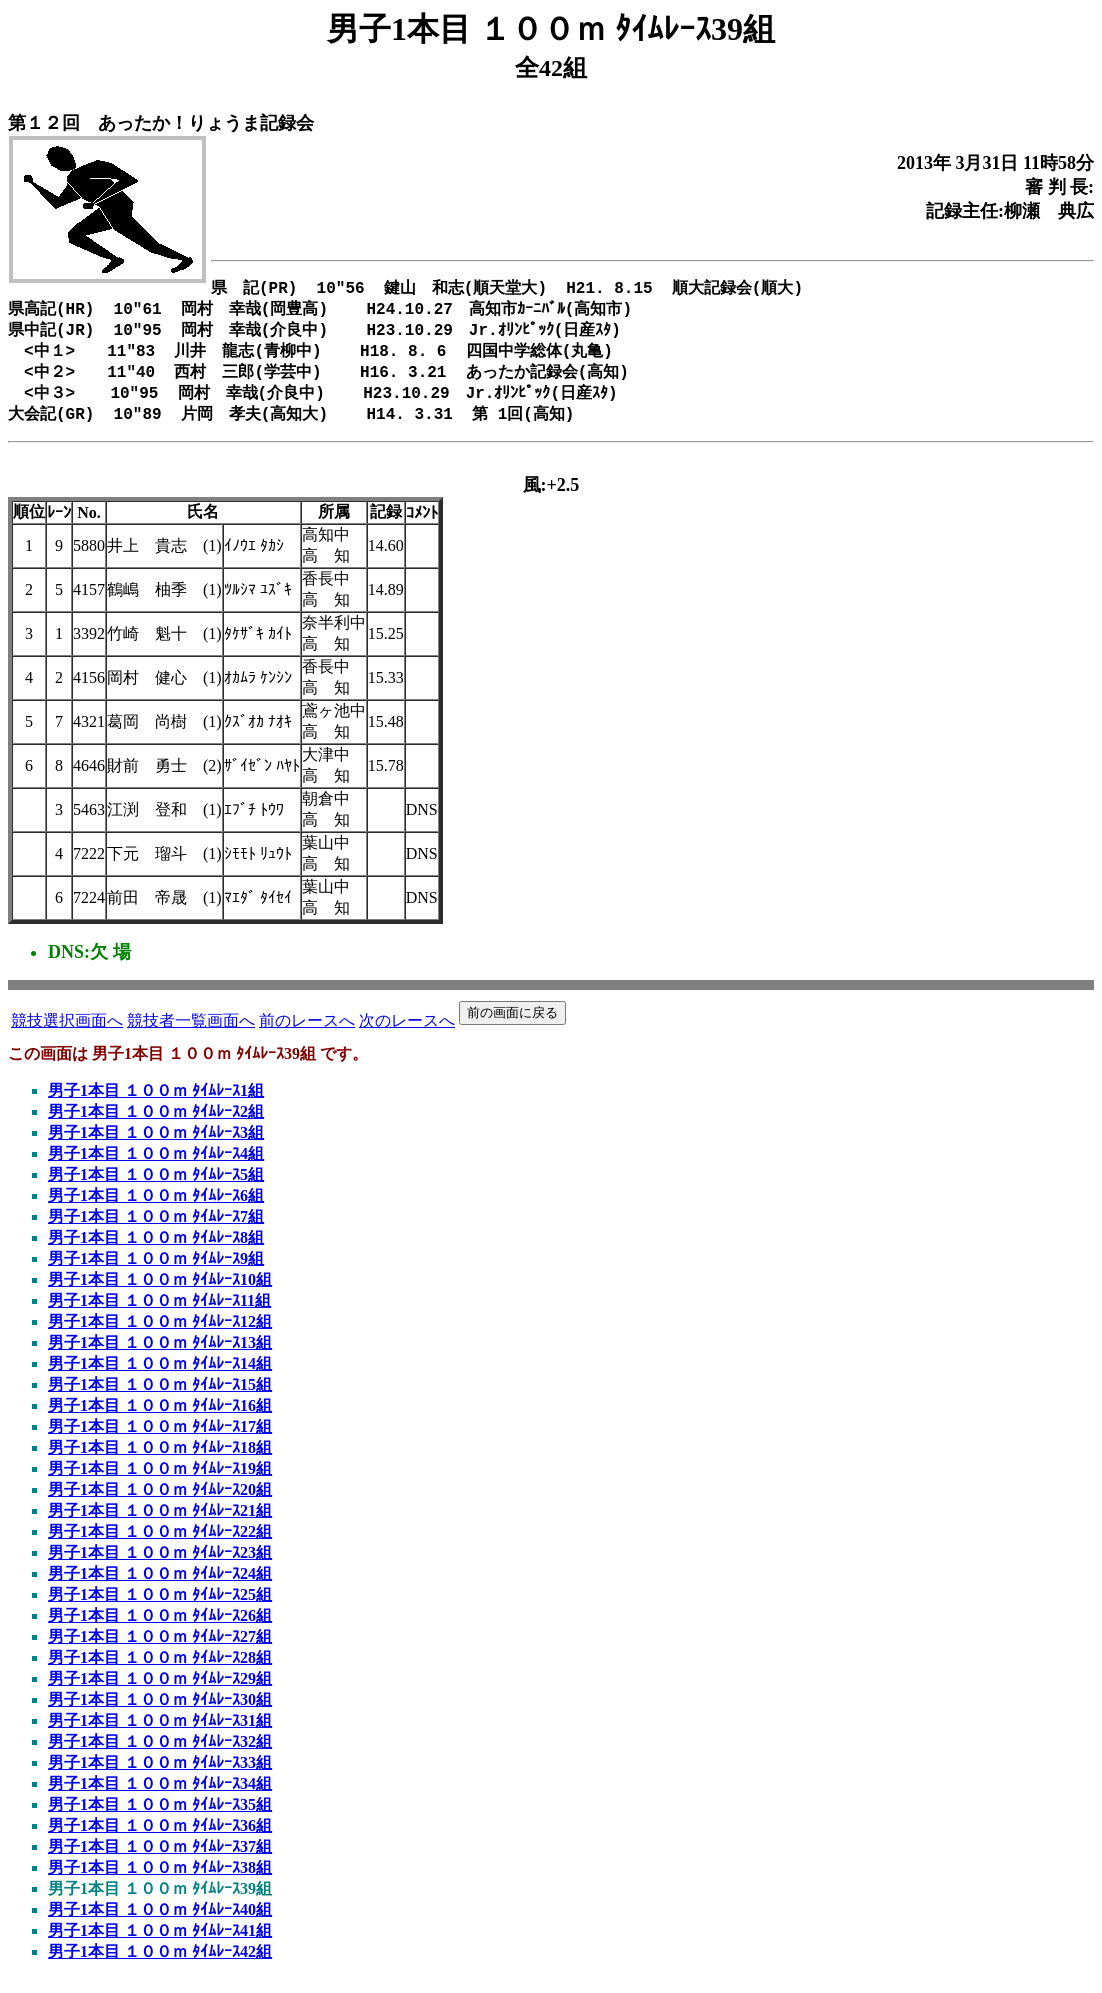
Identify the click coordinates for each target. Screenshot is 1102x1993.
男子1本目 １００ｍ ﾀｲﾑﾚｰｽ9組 (156, 1272)
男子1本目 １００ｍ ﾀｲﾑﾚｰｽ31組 (160, 1734)
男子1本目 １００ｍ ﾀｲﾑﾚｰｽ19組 (160, 1482)
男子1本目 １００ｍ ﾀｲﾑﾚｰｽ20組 (160, 1503)
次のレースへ (407, 1034)
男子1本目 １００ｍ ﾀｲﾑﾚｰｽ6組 (156, 1209)
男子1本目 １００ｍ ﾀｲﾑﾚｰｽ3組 (156, 1146)
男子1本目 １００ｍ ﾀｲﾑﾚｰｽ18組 (160, 1461)
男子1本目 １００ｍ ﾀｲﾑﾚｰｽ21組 (160, 1524)
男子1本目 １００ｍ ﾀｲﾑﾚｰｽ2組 (156, 1125)
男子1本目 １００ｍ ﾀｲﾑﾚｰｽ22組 (160, 1545)
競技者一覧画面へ (191, 1034)
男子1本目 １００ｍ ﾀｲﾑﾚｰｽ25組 (160, 1608)
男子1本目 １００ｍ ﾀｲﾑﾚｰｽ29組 (160, 1692)
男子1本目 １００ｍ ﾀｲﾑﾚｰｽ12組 (160, 1335)
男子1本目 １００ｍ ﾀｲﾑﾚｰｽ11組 (159, 1314)
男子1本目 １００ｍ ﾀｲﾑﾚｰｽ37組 (160, 1860)
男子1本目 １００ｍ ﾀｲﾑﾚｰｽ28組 (160, 1671)
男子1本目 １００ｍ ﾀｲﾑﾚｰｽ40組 (160, 1923)
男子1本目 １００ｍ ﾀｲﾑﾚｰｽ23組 (160, 1566)
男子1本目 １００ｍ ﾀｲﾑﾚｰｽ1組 (156, 1104)
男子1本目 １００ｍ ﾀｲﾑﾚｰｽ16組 (160, 1419)
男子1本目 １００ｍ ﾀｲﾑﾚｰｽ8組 (156, 1251)
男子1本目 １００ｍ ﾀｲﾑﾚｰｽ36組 (160, 1839)
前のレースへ (307, 1034)
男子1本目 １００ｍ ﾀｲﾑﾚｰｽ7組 (156, 1230)
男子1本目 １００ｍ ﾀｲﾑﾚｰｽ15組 (160, 1398)
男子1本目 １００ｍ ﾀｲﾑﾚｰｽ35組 (160, 1818)
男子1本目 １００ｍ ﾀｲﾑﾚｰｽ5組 (156, 1188)
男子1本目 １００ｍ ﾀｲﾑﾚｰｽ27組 (160, 1650)
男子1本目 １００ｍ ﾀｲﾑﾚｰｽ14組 (160, 1377)
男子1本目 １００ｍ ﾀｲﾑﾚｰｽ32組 (160, 1755)
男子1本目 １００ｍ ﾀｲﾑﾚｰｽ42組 (160, 1965)
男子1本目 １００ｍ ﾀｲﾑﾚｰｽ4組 (156, 1167)
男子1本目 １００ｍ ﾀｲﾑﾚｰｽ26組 (160, 1629)
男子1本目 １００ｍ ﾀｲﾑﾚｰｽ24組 (160, 1587)
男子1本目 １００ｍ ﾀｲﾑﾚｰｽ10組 (160, 1293)
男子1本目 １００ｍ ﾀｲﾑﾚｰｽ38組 (160, 1881)
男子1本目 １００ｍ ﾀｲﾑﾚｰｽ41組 (160, 1944)
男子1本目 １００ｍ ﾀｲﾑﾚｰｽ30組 (160, 1713)
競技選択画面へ (67, 1034)
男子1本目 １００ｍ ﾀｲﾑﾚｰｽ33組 (160, 1776)
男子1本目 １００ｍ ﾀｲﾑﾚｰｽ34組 (160, 1797)
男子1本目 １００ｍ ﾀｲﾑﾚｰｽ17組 (160, 1440)
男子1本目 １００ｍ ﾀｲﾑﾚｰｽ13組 (160, 1356)
